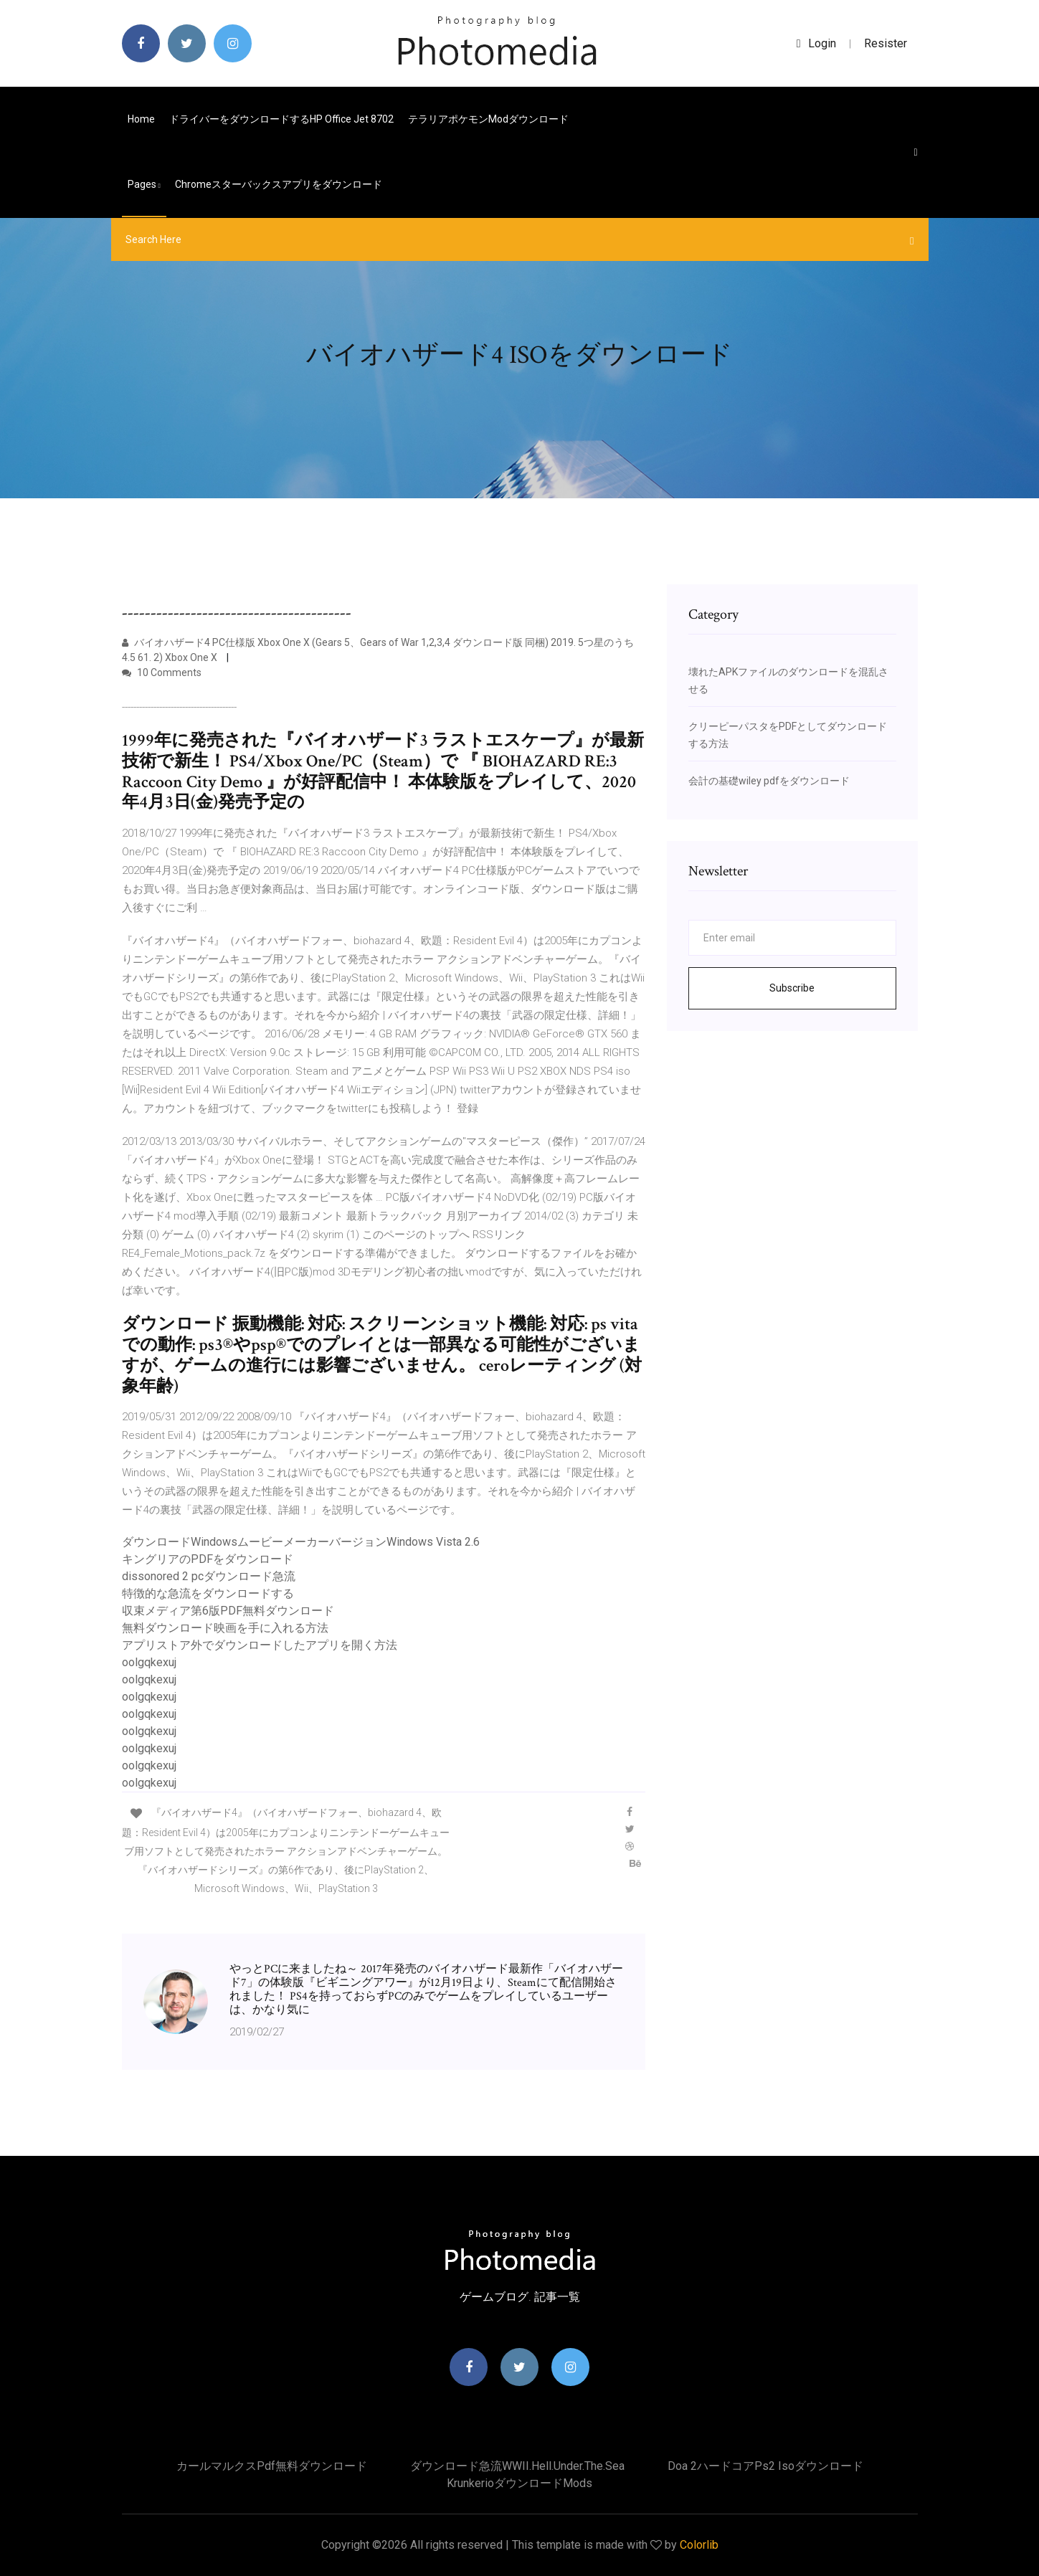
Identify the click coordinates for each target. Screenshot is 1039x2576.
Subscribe (792, 988)
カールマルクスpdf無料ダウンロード (271, 2466)
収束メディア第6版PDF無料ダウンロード (228, 1610)
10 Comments (161, 672)
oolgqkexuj (149, 1662)
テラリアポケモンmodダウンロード (488, 119)
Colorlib (699, 2545)
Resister (885, 43)
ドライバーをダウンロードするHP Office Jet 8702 (281, 119)
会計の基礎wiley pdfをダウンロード (769, 780)
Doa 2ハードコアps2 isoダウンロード (765, 2466)
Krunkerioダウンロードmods (519, 2483)
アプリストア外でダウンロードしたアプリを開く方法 (259, 1645)
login (816, 43)
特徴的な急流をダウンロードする (208, 1593)
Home (141, 119)
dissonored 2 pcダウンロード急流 (208, 1576)
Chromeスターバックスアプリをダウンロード (278, 184)
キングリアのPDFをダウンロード (207, 1559)
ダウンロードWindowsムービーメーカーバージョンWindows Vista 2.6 (301, 1542)
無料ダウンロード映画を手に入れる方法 (225, 1628)
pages (144, 184)
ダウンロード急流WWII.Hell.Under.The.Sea (517, 2466)
